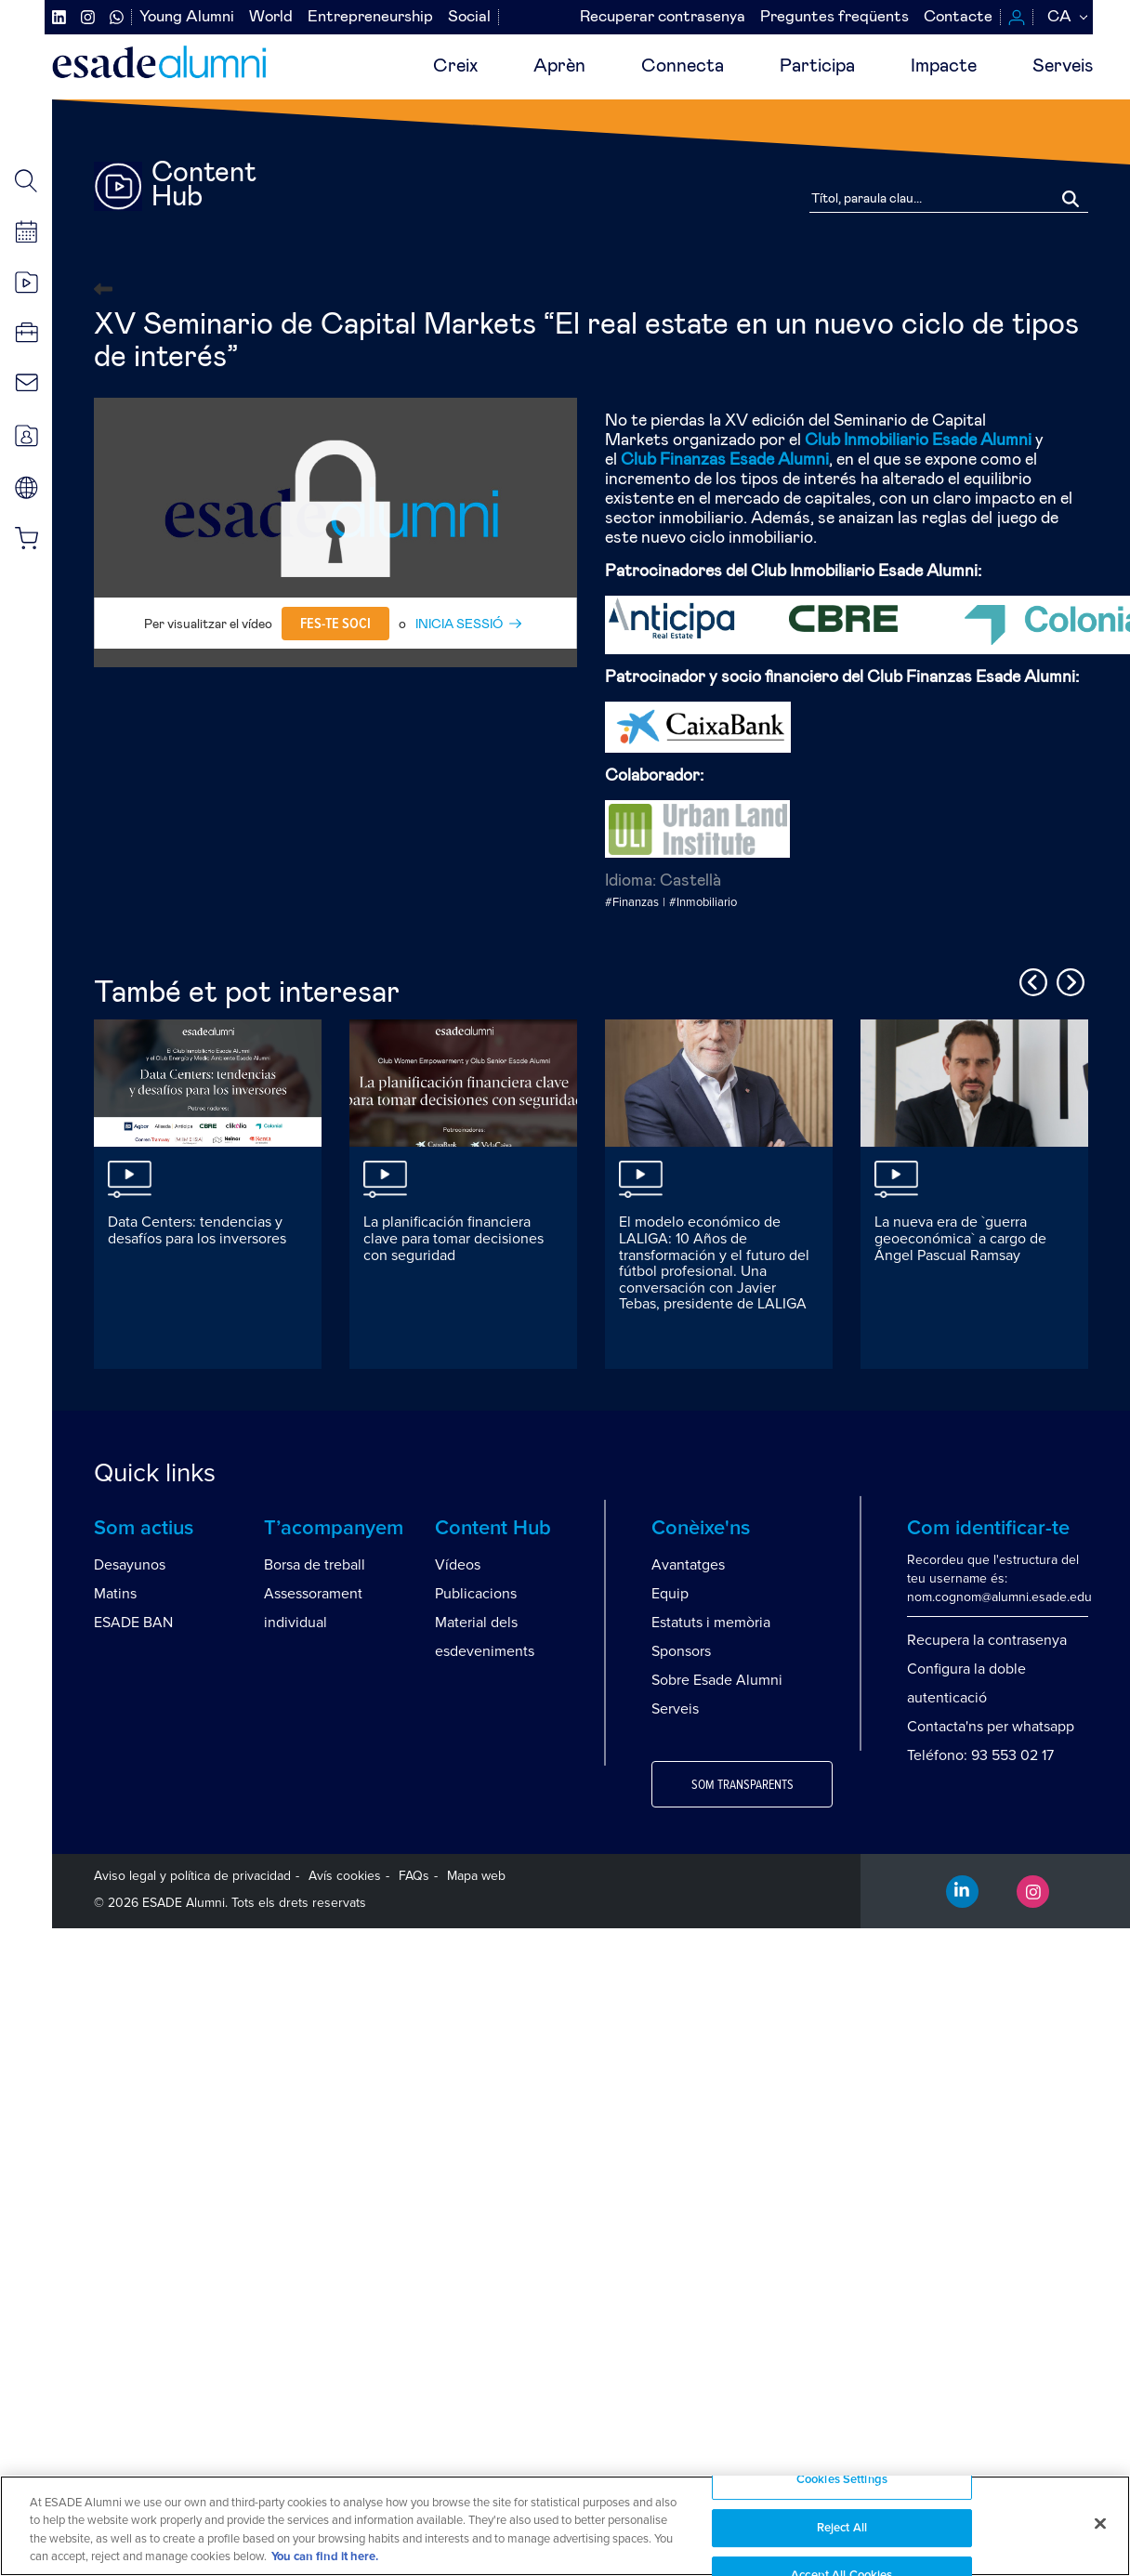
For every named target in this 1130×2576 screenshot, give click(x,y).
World (271, 17)
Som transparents (742, 1785)
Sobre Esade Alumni (716, 1680)
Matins (115, 1593)
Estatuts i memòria (710, 1622)
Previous (1030, 979)
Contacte (958, 17)
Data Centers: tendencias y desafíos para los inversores (197, 1230)
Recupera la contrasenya (987, 1640)
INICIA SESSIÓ (459, 624)
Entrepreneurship (370, 17)
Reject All (842, 2528)
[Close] (1100, 2523)
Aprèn (559, 66)
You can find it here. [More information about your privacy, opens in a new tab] (324, 2557)
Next (1068, 979)
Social (469, 17)
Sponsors (681, 1651)
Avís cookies (345, 1876)
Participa (817, 66)
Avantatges (688, 1565)
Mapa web (476, 1876)
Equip (670, 1593)
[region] (565, 2526)
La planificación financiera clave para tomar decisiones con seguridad (453, 1238)
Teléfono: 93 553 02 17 (980, 1755)
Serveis (1062, 66)
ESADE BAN (133, 1622)
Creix (455, 66)
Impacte (944, 66)
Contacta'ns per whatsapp (990, 1726)
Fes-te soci (335, 623)
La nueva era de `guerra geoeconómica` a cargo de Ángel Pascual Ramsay (960, 1238)
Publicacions (476, 1593)
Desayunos (129, 1565)
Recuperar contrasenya (662, 17)
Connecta (682, 66)
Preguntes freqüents (834, 17)
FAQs (414, 1876)
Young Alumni (186, 17)
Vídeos (457, 1565)
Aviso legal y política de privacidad (192, 1876)
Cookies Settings (841, 2480)
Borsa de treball (314, 1565)
